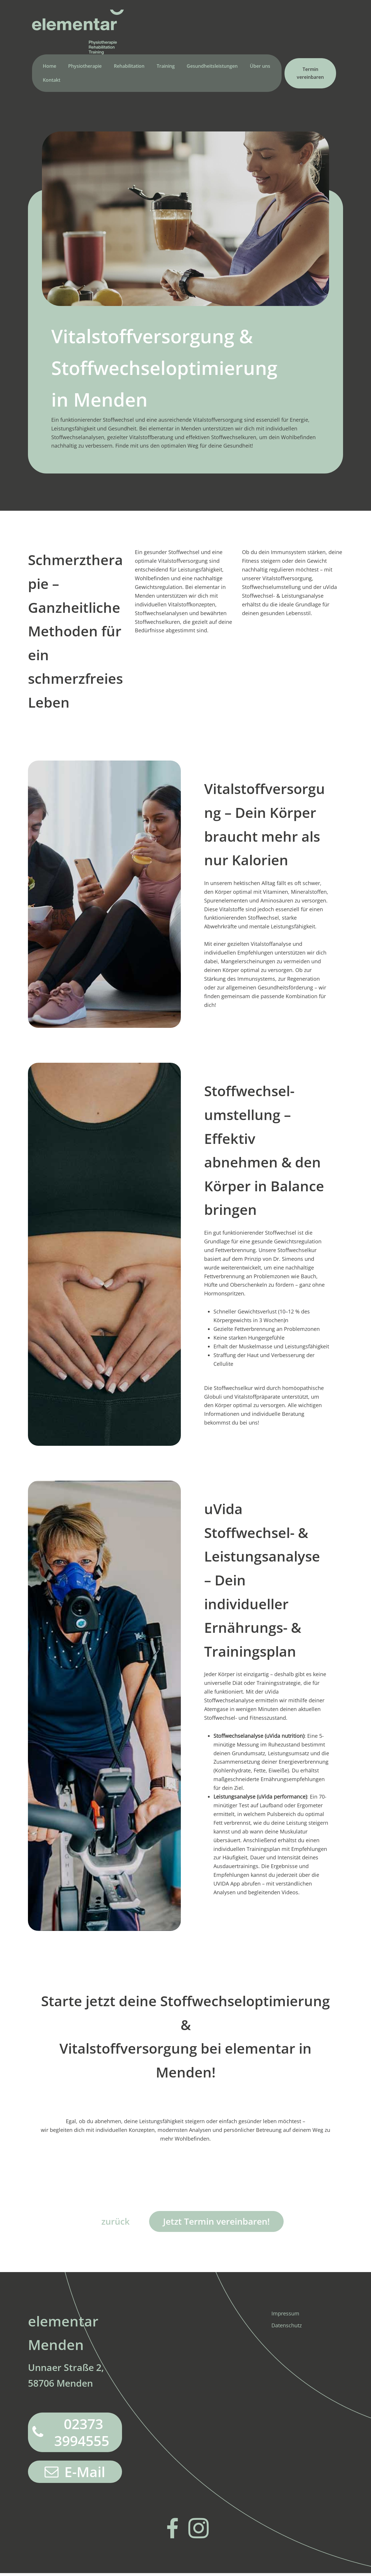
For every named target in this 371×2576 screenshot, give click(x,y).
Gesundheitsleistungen (212, 68)
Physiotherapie (85, 68)
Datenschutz (286, 2328)
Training (166, 68)
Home (49, 68)
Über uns (260, 68)
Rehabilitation (129, 68)
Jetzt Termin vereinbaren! (217, 2223)
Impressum (285, 2315)
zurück (112, 2223)
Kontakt (51, 82)
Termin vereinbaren (310, 74)
